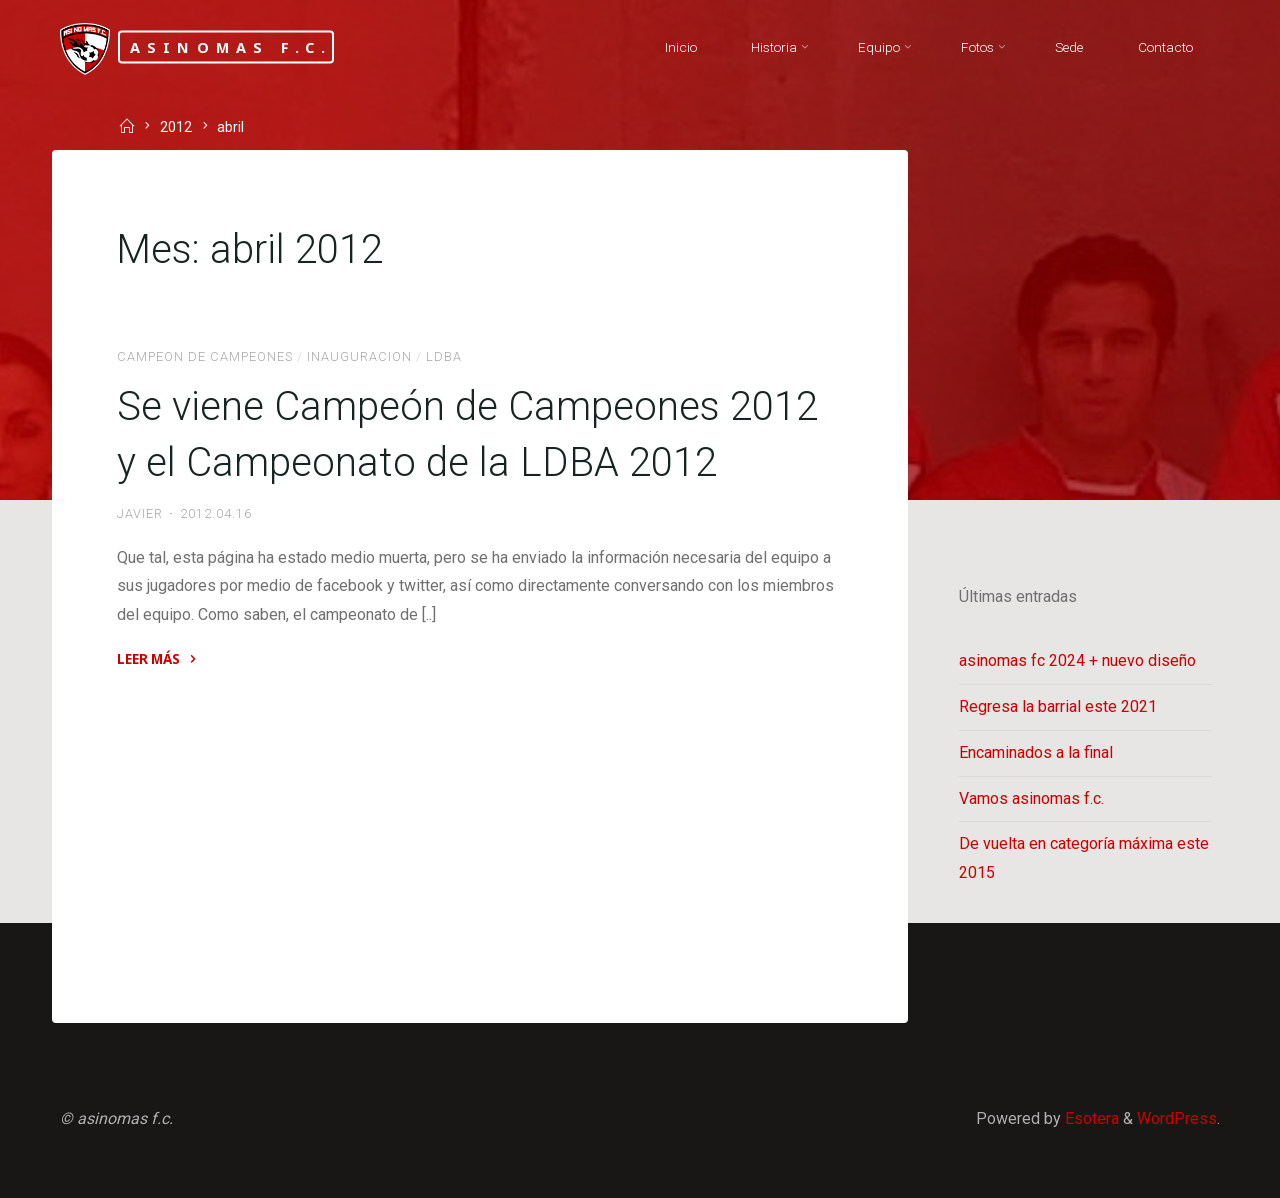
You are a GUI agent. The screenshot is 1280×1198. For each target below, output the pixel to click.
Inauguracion (359, 356)
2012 (176, 128)
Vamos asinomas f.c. (1031, 798)
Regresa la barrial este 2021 (1058, 706)
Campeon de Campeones (205, 356)
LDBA (444, 356)
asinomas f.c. (231, 46)
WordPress (1177, 1118)
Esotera (1090, 1118)
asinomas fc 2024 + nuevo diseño (1077, 660)
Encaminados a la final (1036, 752)
